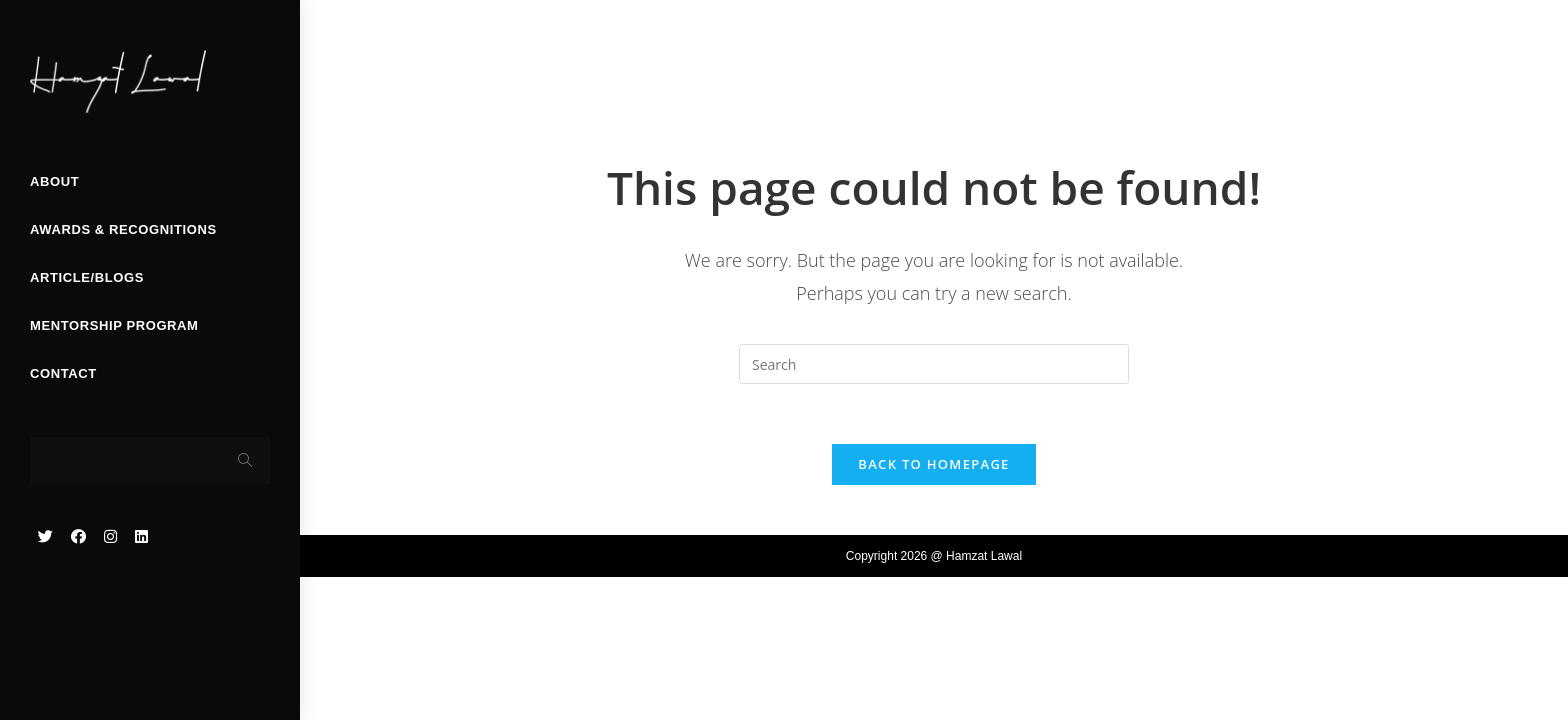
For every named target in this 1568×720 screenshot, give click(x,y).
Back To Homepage (933, 464)
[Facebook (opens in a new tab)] (78, 536)
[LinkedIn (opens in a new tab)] (141, 536)
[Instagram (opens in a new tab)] (110, 536)
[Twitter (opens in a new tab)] (45, 536)
